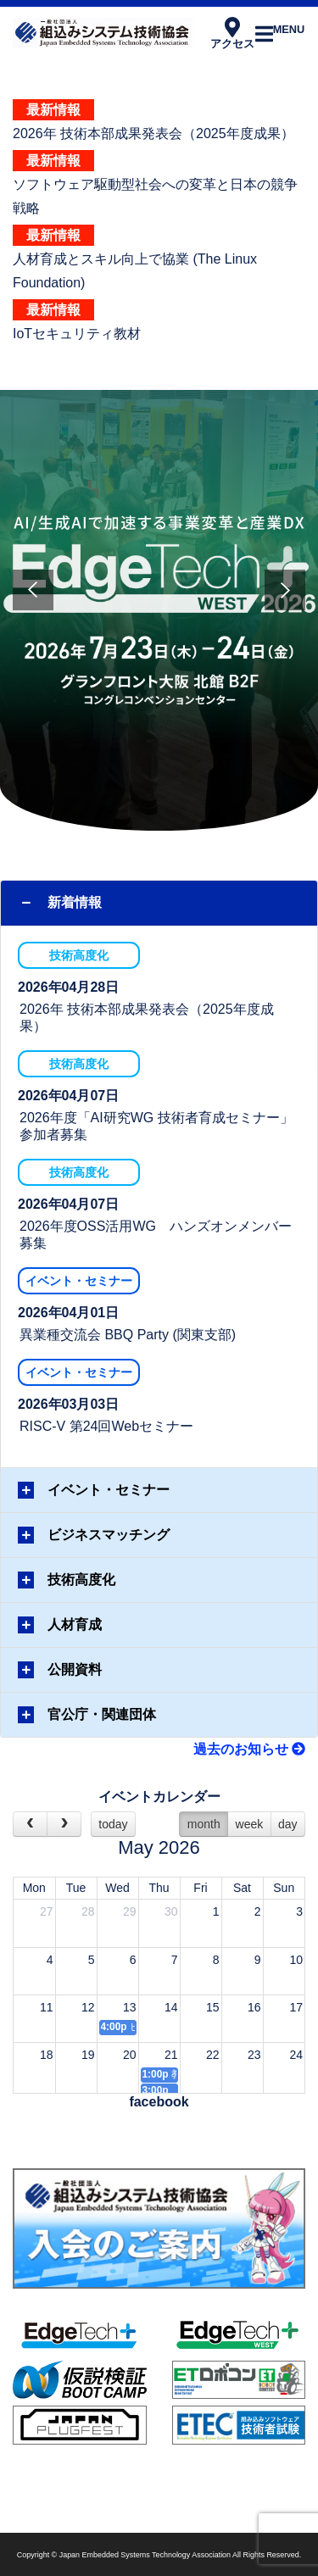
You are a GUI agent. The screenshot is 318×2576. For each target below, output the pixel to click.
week (250, 1824)
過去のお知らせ (249, 1749)
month (203, 1824)
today (112, 1824)
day (288, 1824)
